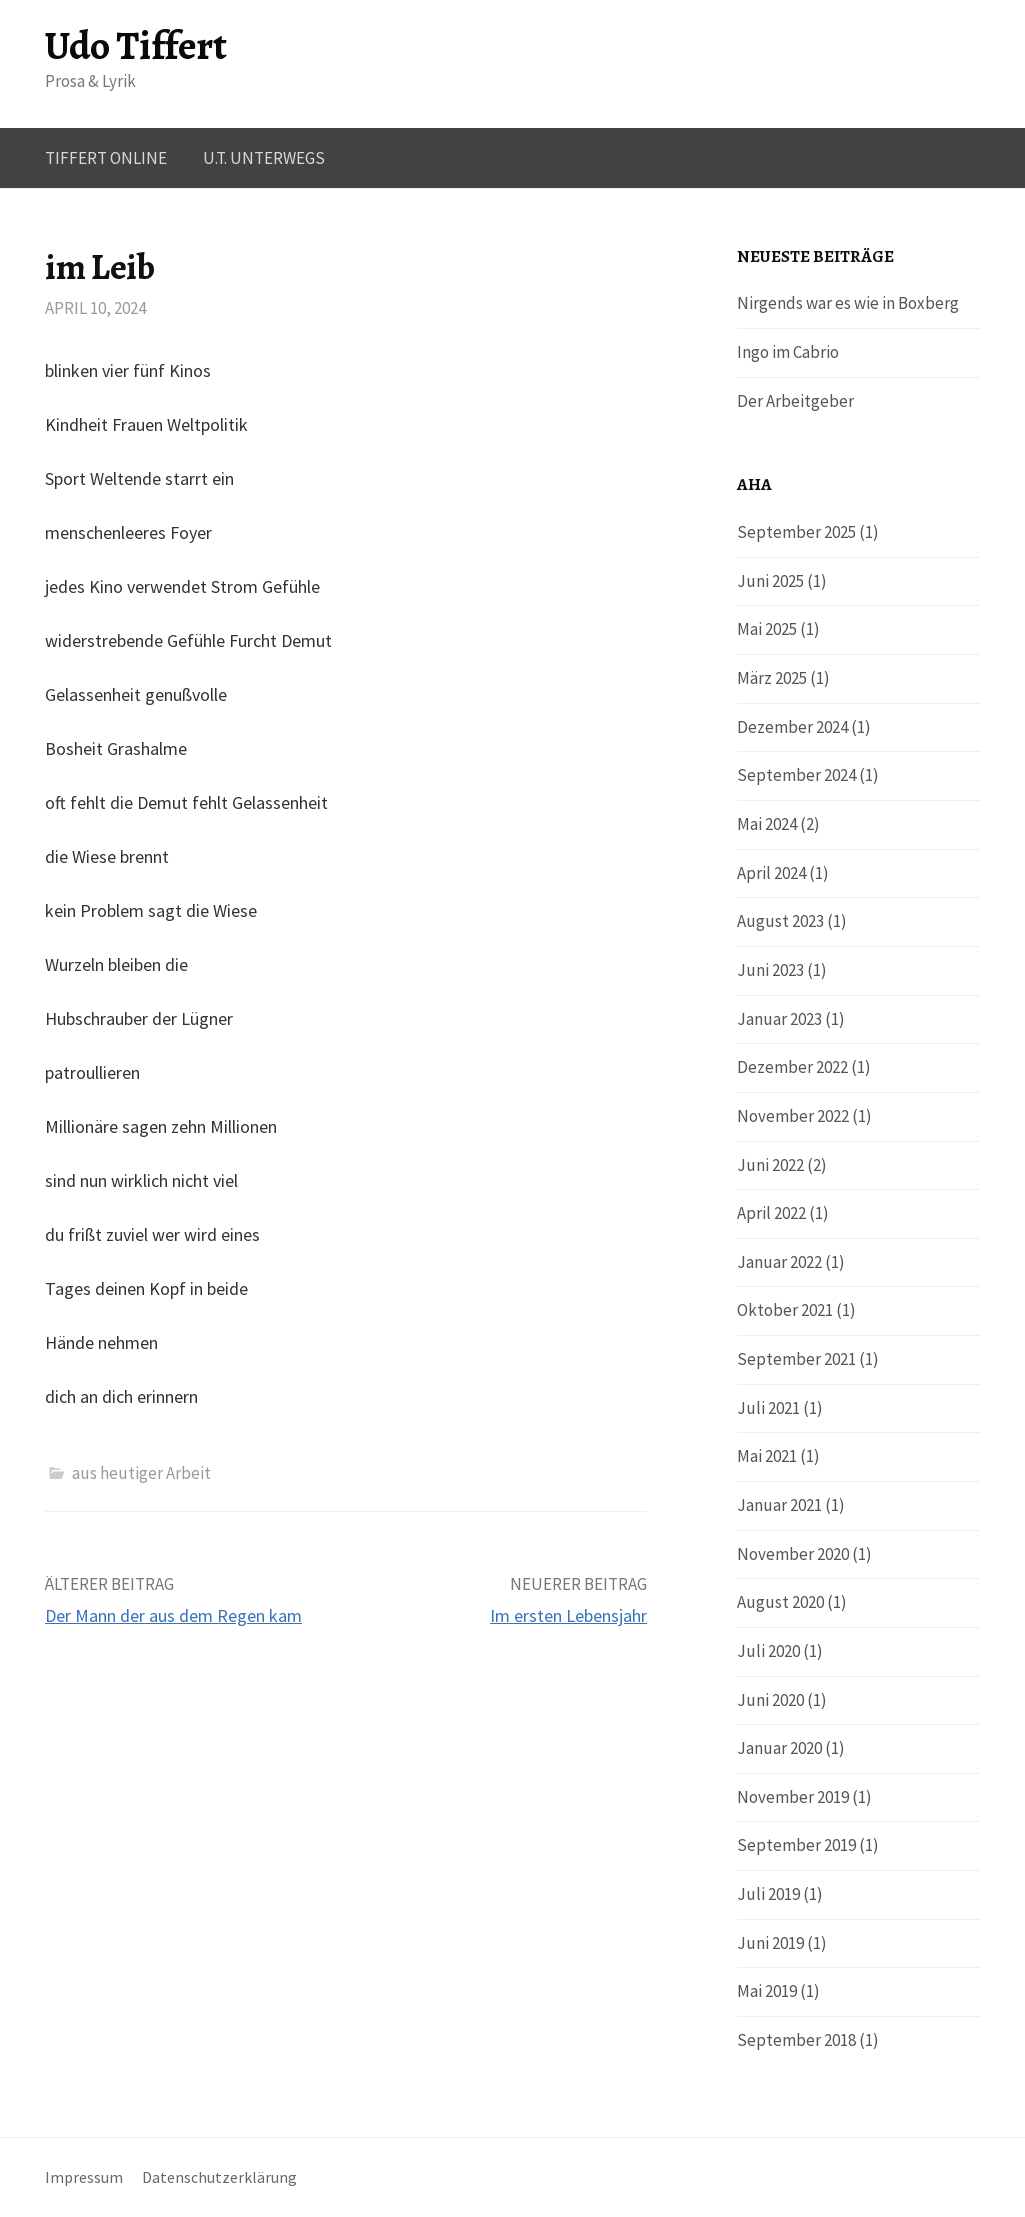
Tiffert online (106, 158)
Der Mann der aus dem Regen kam (173, 1615)
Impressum (84, 2177)
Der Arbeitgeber (795, 401)
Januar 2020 (779, 1748)
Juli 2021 (768, 1408)
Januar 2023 (779, 1019)
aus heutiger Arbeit (141, 1473)
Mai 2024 (767, 824)
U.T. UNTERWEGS (264, 158)
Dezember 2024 (792, 727)
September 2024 (796, 775)
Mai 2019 (767, 1991)
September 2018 (796, 2040)
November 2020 (793, 1554)
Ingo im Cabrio (788, 352)
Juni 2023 (770, 970)
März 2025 (772, 678)
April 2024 (771, 873)
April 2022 (771, 1213)
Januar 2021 (779, 1505)
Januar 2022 (779, 1262)
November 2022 (793, 1116)
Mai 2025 (767, 629)
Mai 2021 (767, 1456)
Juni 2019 (770, 1943)
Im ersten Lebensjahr (568, 1615)
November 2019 (793, 1797)
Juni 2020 (770, 1700)
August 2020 (780, 1602)
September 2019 (796, 1845)
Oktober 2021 (785, 1310)
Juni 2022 (770, 1165)
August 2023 (780, 921)
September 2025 (796, 532)
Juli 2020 (768, 1651)
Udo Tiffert (136, 45)
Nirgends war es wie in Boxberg (848, 303)
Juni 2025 (770, 581)
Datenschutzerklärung (219, 2177)
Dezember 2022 (792, 1067)
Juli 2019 (768, 1894)
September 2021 (796, 1359)
